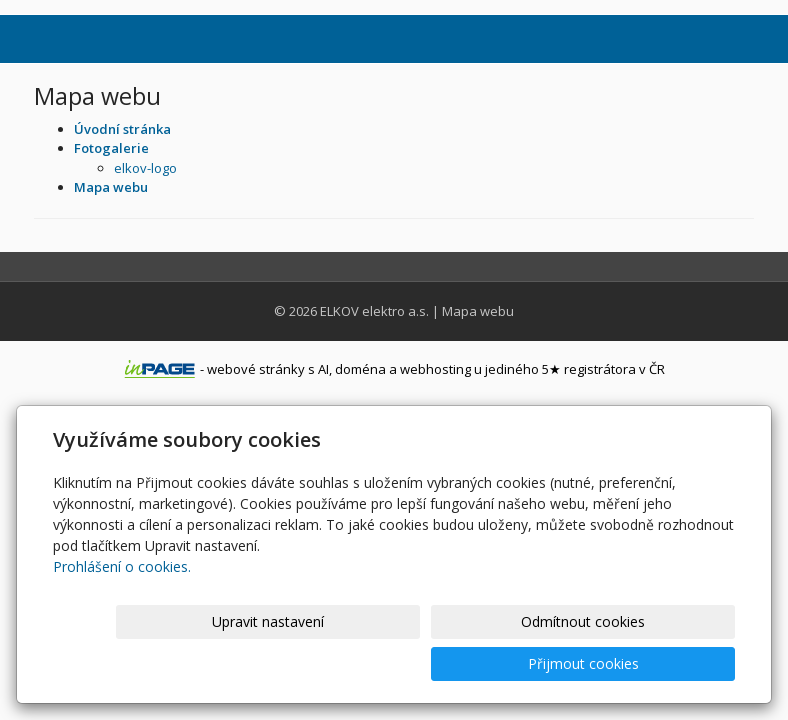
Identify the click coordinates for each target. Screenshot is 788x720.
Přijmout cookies (658, 663)
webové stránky (256, 369)
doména (360, 369)
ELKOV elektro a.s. (374, 311)
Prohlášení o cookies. (122, 608)
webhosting (435, 369)
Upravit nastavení (331, 663)
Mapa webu (478, 311)
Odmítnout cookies (495, 663)
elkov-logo (145, 168)
